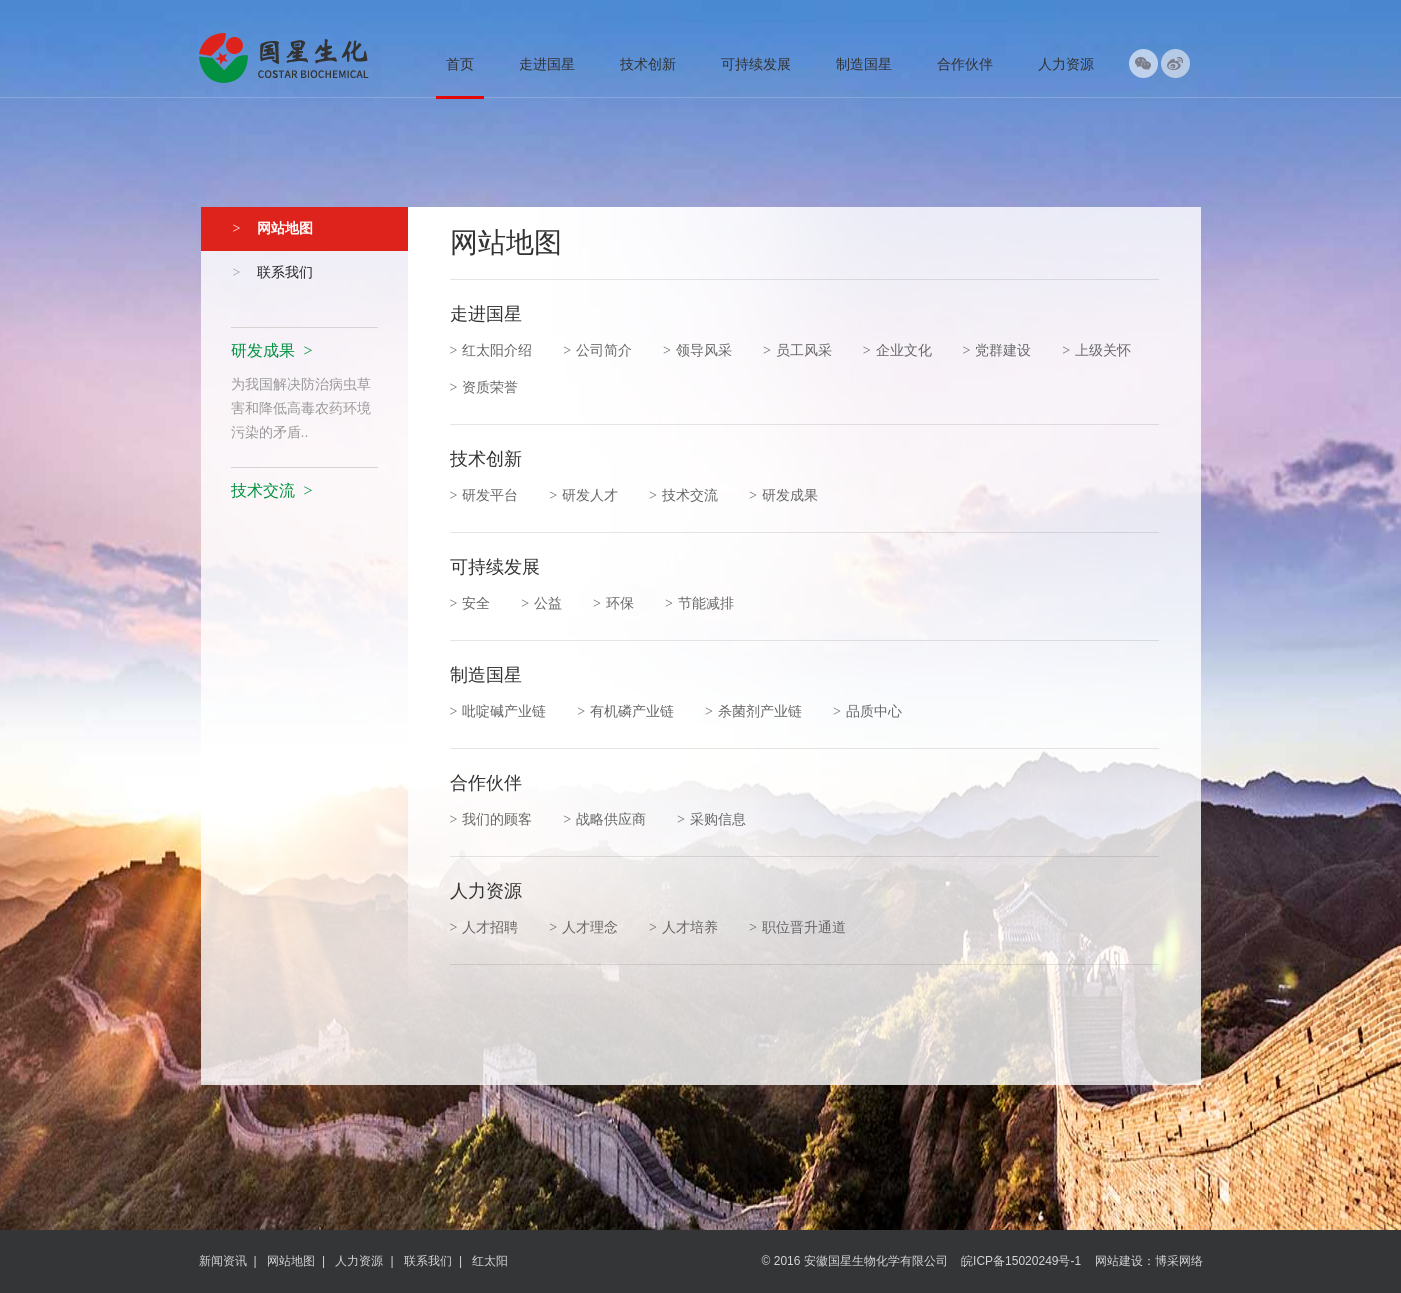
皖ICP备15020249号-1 (1021, 1261)
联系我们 (428, 1261)
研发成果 (783, 495)
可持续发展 (756, 64)
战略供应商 (604, 819)
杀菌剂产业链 (753, 711)
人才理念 (583, 927)
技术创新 (648, 64)
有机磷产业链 (625, 711)
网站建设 (1119, 1261)
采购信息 (711, 819)
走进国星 (547, 64)
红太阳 (490, 1261)
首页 (460, 64)
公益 (541, 603)
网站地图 (291, 1261)
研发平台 (484, 495)
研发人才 (583, 495)
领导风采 (697, 350)
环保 (613, 603)
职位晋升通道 (797, 927)
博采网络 (1179, 1261)
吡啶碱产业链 (498, 711)
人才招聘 (484, 927)
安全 (470, 603)
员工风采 (797, 350)
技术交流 (683, 495)
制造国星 (864, 64)
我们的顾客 (491, 819)
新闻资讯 (223, 1261)
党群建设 (996, 350)
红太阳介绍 (491, 350)
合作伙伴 (965, 64)
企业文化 (897, 350)
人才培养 (683, 927)
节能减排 (699, 603)
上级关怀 (1096, 350)
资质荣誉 (484, 387)
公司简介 (597, 350)
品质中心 (867, 711)
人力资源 (1066, 64)
